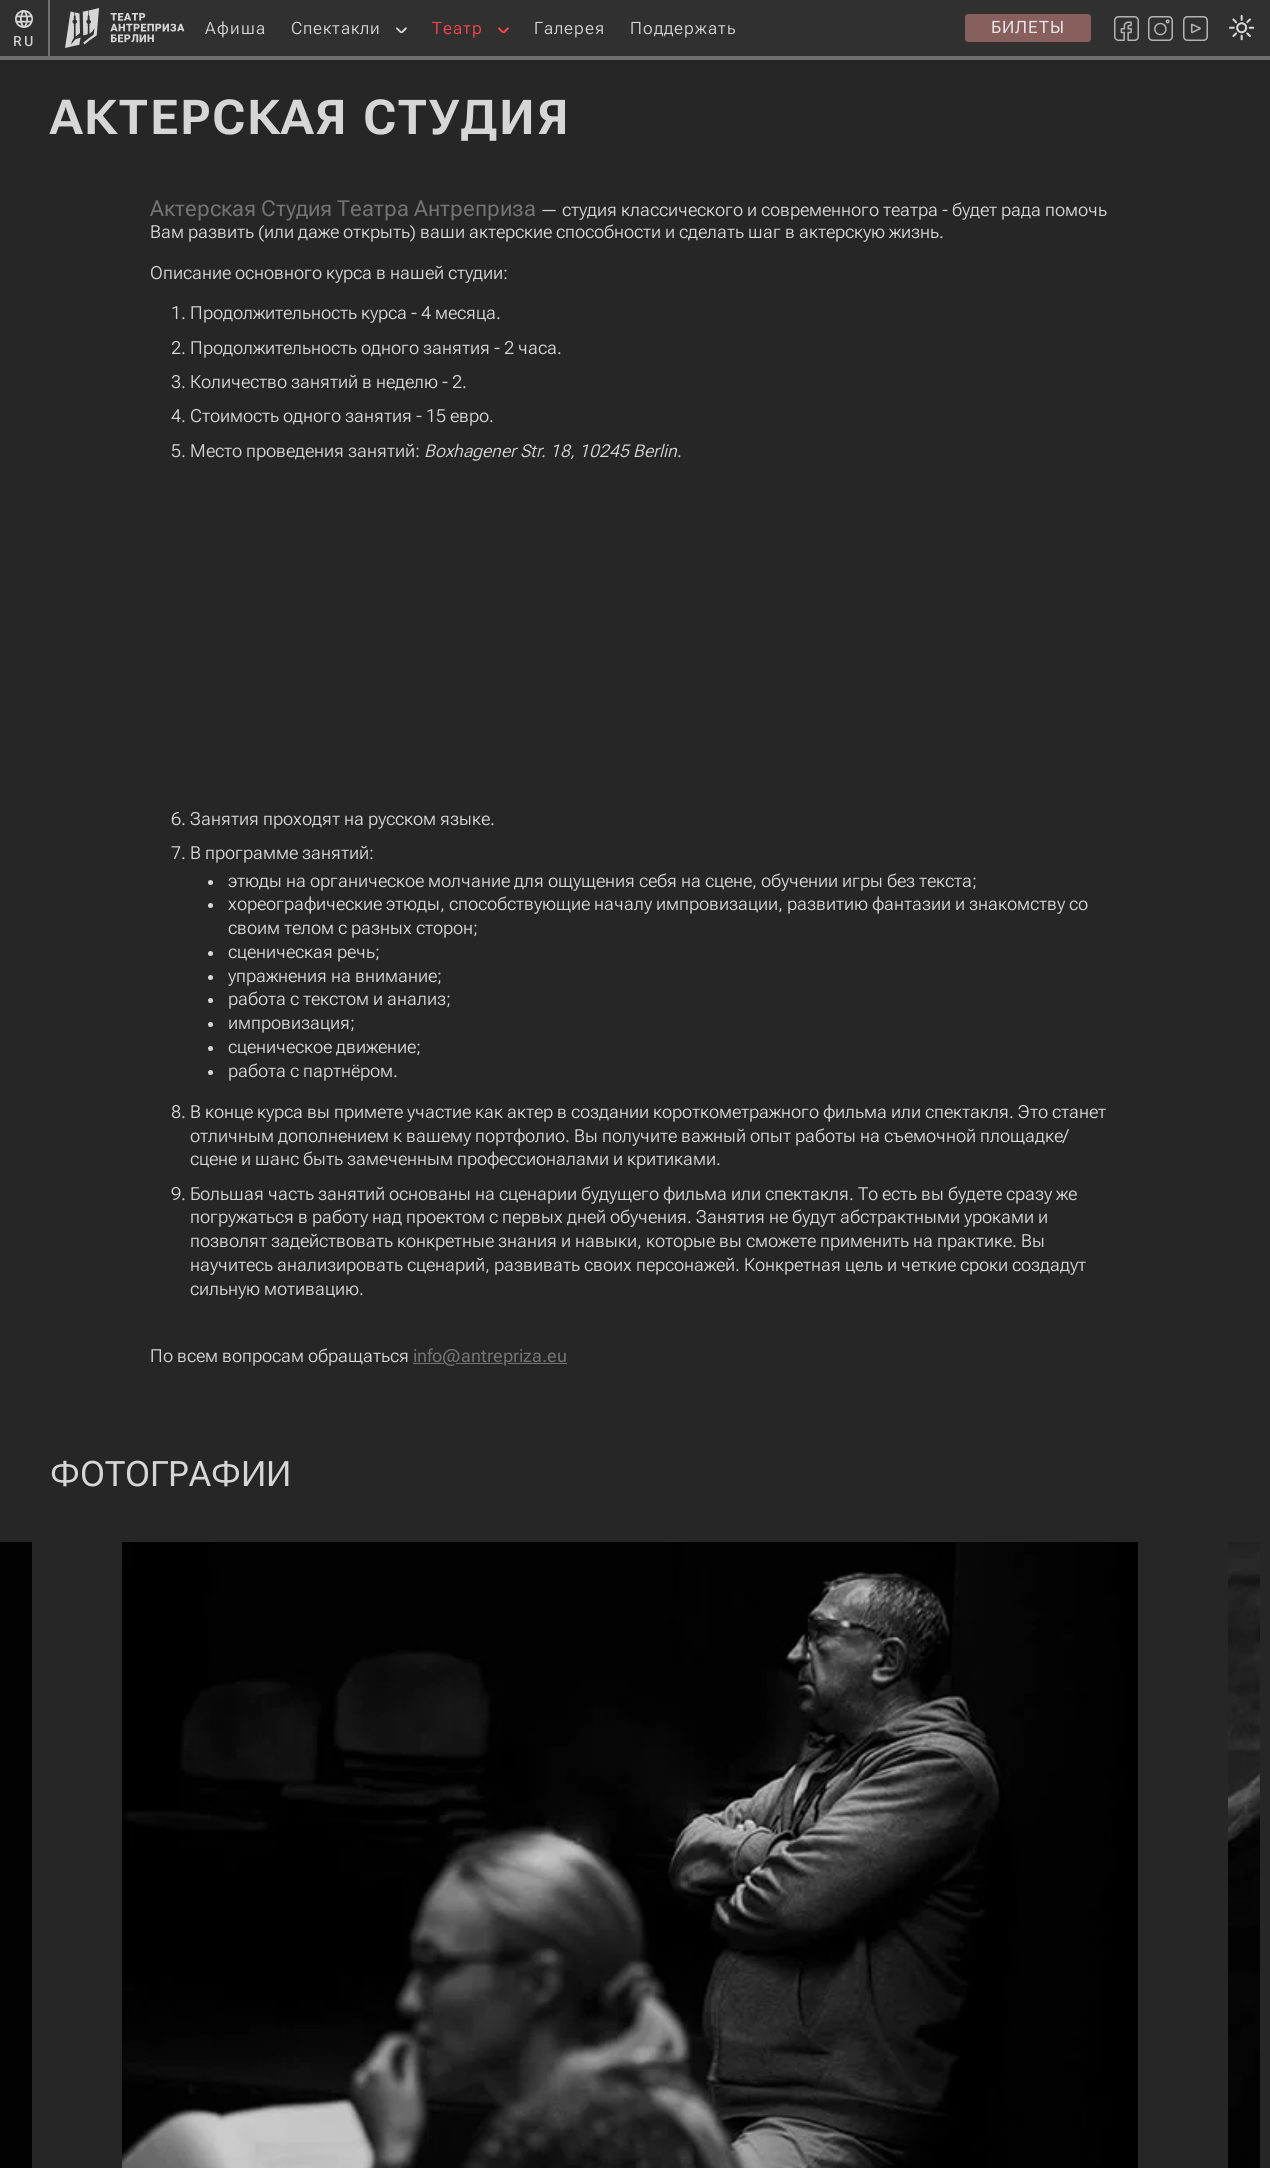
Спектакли (336, 28)
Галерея (569, 28)
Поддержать (683, 28)
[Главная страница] (125, 28)
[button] (401, 28)
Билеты (1028, 27)
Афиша (235, 28)
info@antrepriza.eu (490, 1356)
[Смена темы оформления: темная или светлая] (629, 1083)
